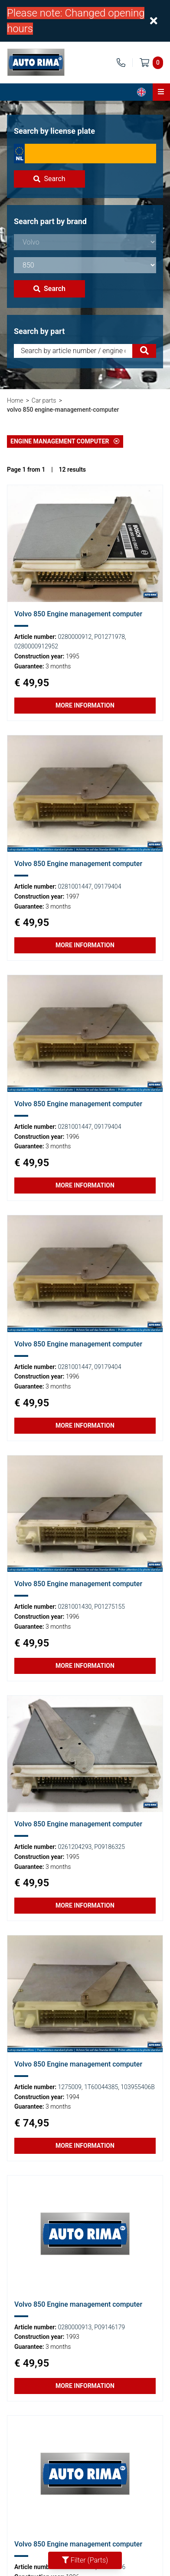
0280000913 (75, 2327)
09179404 (107, 886)
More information (85, 705)
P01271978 (109, 636)
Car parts (44, 400)
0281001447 (75, 886)
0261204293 (75, 1846)
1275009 (70, 2086)
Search (49, 179)
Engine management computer (65, 441)
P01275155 (109, 1606)
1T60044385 (101, 2086)
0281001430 (75, 1606)
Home (15, 400)
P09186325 (109, 1846)
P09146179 (109, 2327)
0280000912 (75, 636)
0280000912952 (36, 646)
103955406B (137, 2086)
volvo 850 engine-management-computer (63, 409)
